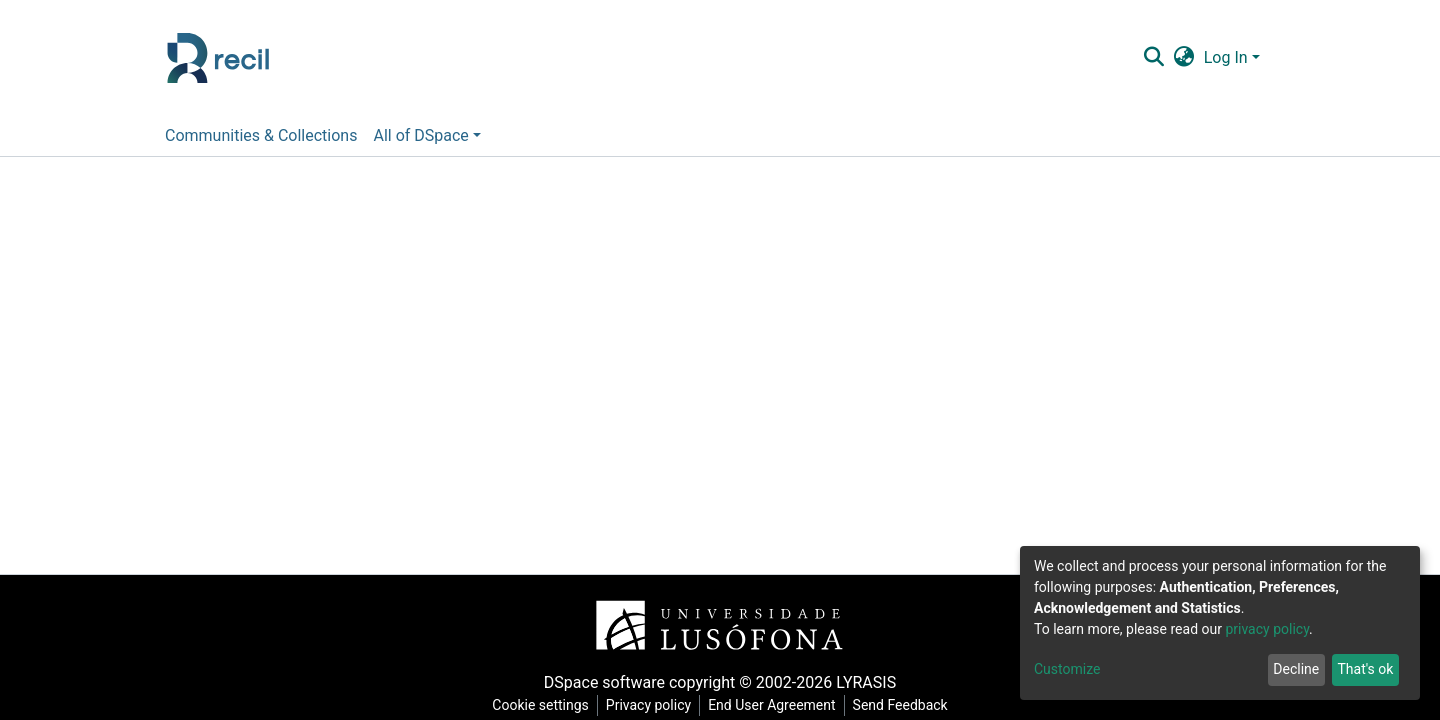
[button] (1183, 58)
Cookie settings (540, 705)
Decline (1296, 669)
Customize (1067, 669)
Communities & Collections (261, 135)
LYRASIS (866, 682)
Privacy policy (648, 705)
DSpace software (604, 682)
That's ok (1365, 669)
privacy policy (1267, 629)
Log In (1226, 57)
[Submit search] (1153, 58)
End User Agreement (771, 705)
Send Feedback (900, 705)
